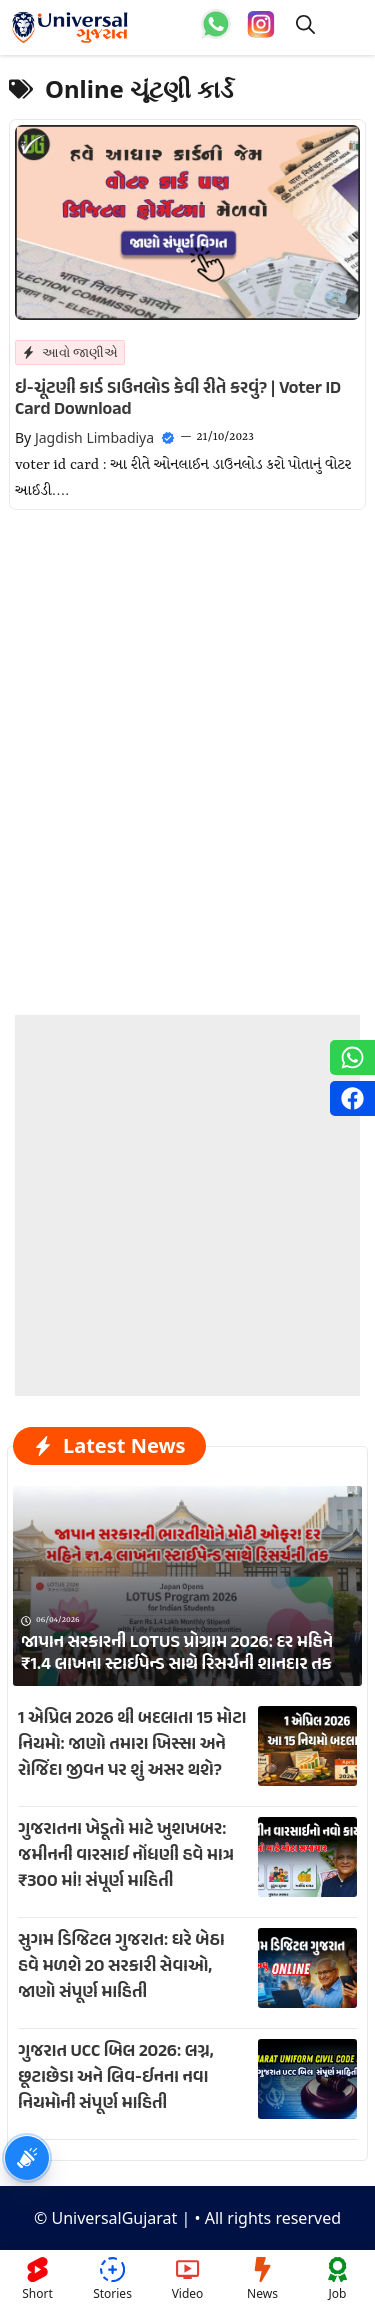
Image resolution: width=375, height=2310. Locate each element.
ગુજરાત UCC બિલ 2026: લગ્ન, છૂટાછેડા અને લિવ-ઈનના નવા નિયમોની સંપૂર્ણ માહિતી (116, 2078)
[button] (305, 27)
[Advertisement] (187, 1202)
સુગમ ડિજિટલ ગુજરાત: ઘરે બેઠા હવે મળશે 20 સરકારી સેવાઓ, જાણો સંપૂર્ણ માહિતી (121, 1967)
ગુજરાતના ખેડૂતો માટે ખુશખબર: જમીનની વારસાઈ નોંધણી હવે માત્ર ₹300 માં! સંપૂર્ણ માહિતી (126, 1856)
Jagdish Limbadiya (94, 437)
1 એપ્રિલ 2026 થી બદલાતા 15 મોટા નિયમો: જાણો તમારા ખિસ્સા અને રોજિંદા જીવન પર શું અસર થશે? (132, 1745)
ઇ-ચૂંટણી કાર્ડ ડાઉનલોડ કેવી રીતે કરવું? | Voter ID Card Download (178, 400)
